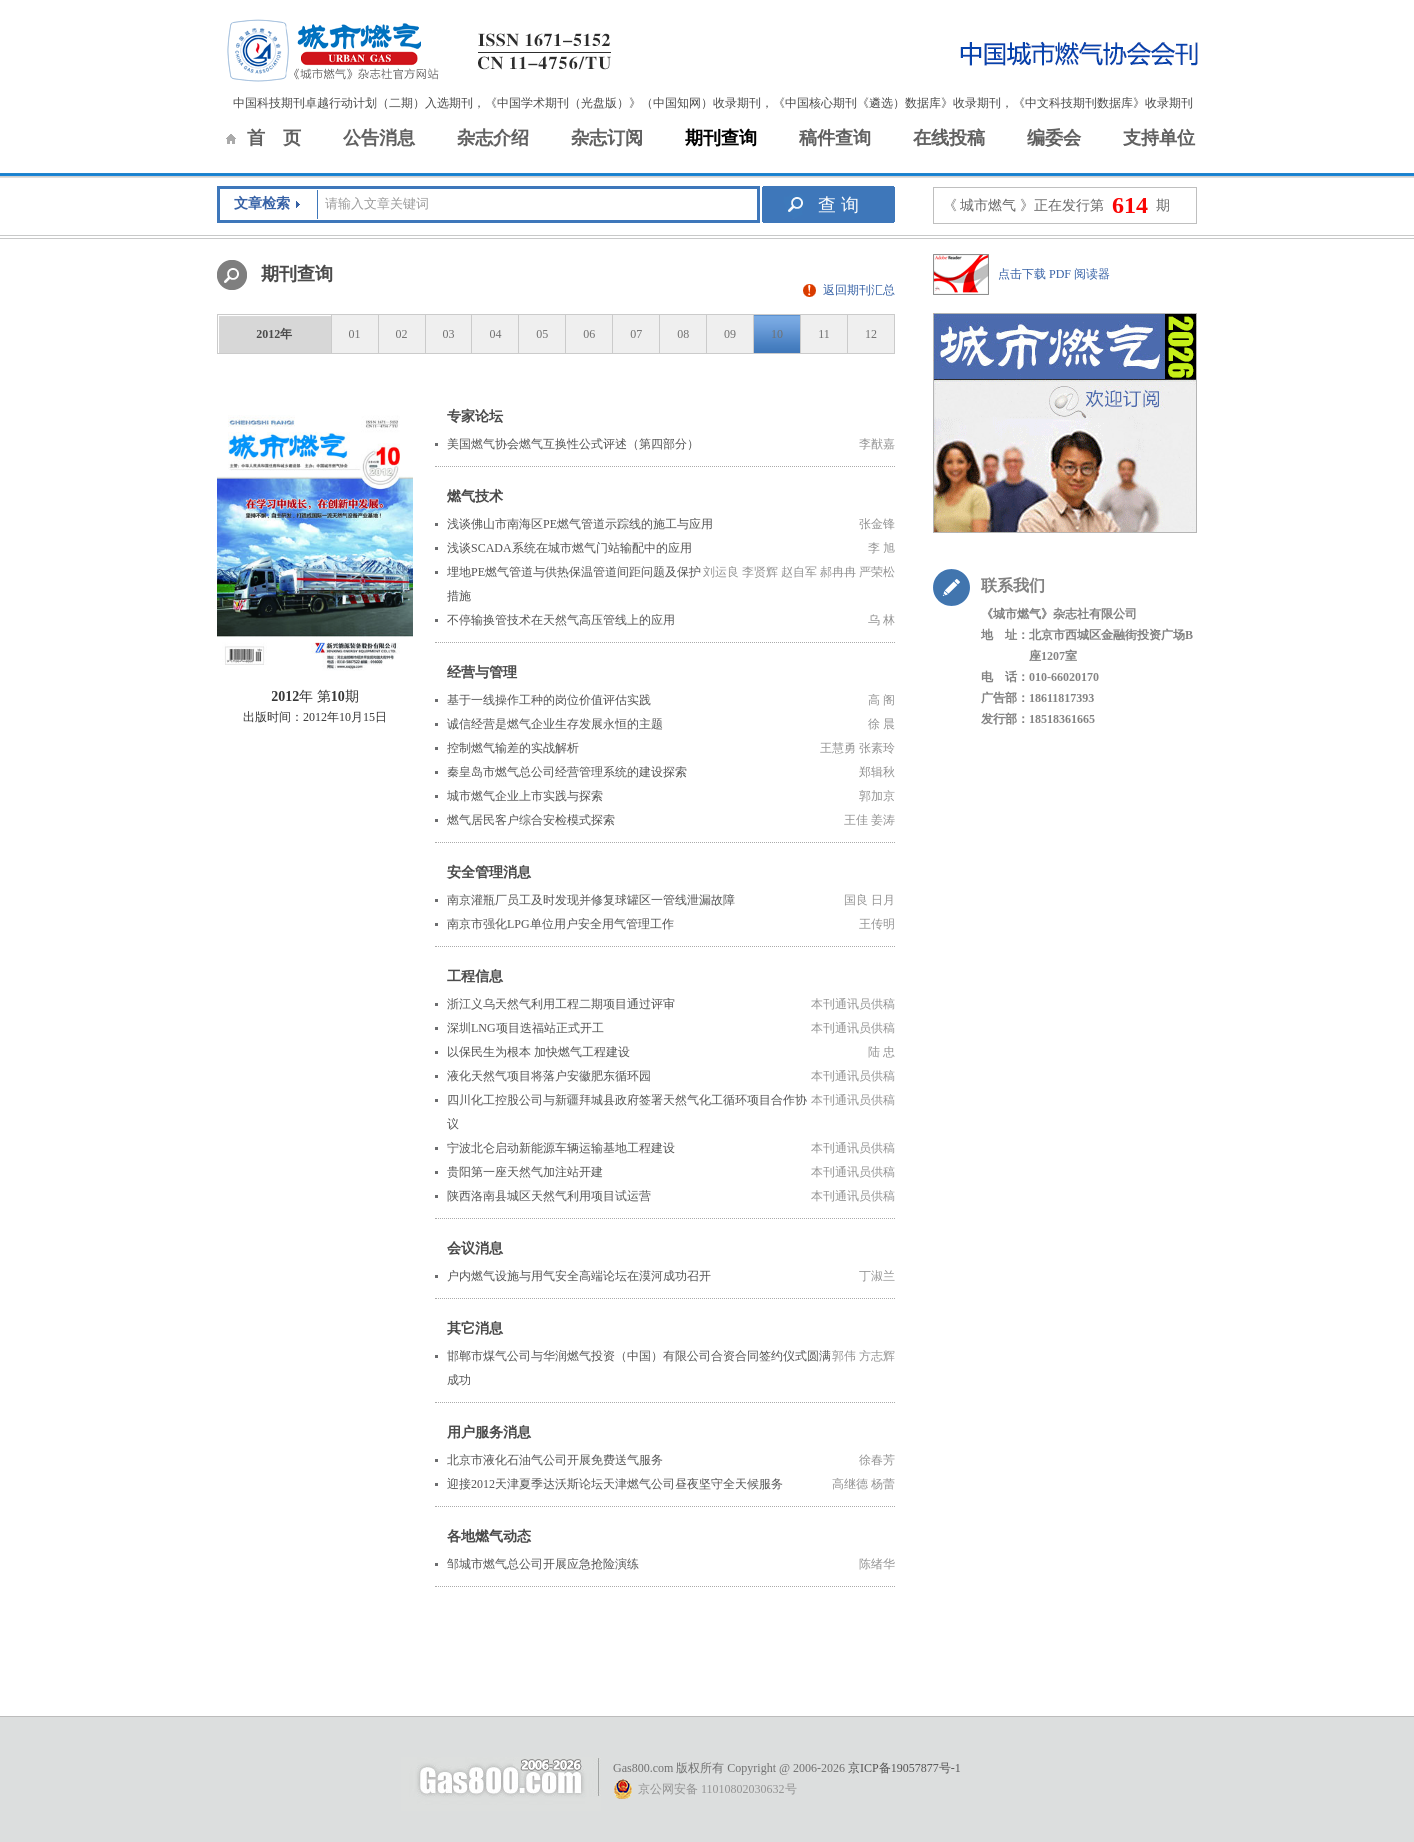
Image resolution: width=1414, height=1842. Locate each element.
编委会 (1054, 138)
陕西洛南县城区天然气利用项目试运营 (549, 1196)
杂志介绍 (493, 138)
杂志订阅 (607, 138)
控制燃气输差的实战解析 (513, 748)
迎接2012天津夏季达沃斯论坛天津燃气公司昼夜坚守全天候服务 (615, 1484)
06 (589, 334)
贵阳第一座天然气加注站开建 (525, 1172)
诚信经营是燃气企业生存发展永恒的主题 (555, 724)
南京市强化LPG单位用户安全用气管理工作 (560, 924)
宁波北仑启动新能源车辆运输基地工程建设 (561, 1148)
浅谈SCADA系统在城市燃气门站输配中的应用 (569, 548)
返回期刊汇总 (859, 290)
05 (542, 334)
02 (402, 334)
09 (730, 334)
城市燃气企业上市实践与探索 (525, 796)
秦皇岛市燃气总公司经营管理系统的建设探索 (567, 772)
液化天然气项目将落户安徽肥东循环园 (549, 1076)
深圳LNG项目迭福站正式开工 (525, 1028)
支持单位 (1159, 138)
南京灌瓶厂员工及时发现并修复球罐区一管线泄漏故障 (591, 900)
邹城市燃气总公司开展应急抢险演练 (543, 1564)
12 (871, 334)
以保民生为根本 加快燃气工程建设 (538, 1052)
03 (448, 334)
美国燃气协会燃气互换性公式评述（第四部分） (573, 444)
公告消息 (379, 138)
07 (636, 334)
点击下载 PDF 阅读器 (1054, 274)
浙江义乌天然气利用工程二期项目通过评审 (561, 1004)
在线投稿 (949, 138)
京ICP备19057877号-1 (904, 1768)
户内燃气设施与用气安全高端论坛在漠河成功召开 (579, 1276)
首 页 (274, 138)
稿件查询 (835, 138)
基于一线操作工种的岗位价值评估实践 (549, 700)
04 (495, 334)
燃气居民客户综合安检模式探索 (531, 820)
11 (824, 334)
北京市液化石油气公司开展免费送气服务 (555, 1460)
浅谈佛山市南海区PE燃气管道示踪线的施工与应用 (580, 524)
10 (777, 334)
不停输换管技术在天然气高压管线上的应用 (561, 620)
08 (683, 334)
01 (355, 334)
